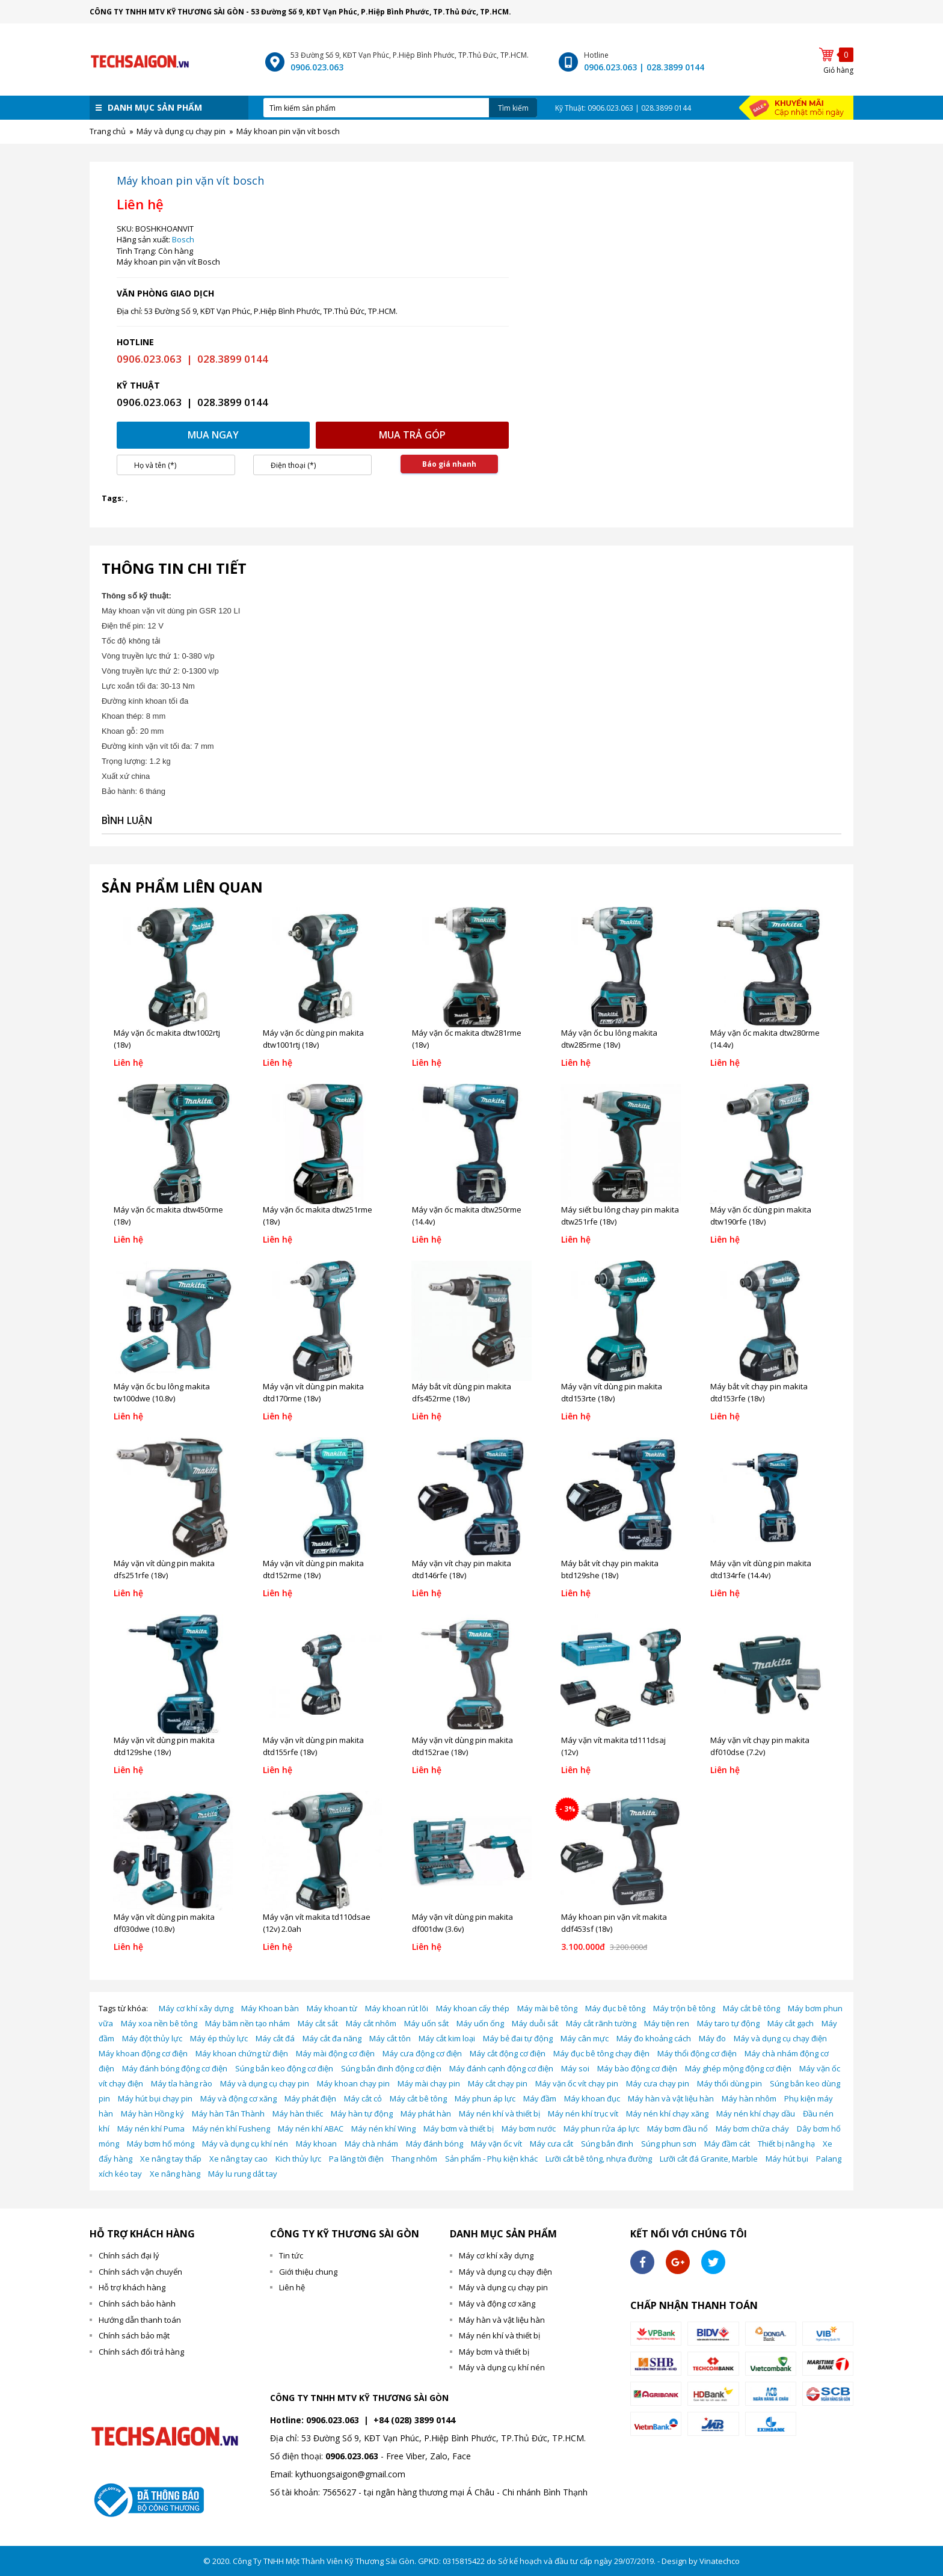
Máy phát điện (310, 2098)
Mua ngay (213, 434)
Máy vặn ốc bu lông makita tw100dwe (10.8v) (162, 1392)
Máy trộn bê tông (684, 2008)
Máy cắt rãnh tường (601, 2023)
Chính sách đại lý (129, 2255)
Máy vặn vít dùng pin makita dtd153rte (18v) (611, 1392)
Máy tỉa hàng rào (181, 2083)
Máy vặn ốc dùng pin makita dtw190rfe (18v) (760, 1215)
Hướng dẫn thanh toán (140, 2319)
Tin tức (291, 2255)
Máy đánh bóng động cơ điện (174, 2068)
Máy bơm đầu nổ (677, 2128)
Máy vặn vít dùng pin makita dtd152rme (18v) (313, 1569)
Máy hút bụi (787, 2158)
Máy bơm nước (529, 2128)
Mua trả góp (412, 434)
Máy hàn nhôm (749, 2098)
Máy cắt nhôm (371, 2023)
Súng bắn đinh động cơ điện (391, 2068)
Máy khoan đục (592, 2098)
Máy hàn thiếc (297, 2113)
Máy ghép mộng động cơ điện (738, 2068)
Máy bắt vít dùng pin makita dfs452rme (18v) (461, 1392)
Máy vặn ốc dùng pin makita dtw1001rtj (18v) (313, 1038)
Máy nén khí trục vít (583, 2113)
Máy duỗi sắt (535, 2023)
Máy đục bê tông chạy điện (601, 2053)
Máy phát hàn (426, 2113)
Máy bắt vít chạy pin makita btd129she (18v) (610, 1569)
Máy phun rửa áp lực (601, 2128)
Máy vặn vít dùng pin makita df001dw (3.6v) (462, 1922)
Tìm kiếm (513, 108)
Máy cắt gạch (790, 2023)
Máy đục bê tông (615, 2008)
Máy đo (712, 2038)
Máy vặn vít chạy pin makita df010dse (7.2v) (759, 1746)
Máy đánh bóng (434, 2143)
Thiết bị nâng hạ (786, 2143)
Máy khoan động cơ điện (143, 2053)
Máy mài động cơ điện (335, 2053)
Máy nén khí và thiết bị (499, 2113)
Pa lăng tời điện (356, 2158)
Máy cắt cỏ (363, 2098)
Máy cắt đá (275, 2038)
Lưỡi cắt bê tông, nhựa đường (598, 2158)
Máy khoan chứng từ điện (241, 2053)
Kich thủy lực (298, 2158)
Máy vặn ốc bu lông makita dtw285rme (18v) (609, 1038)
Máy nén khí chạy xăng (667, 2113)
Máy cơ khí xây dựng (196, 2008)
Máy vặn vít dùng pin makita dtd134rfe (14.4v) (760, 1569)
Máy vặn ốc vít (496, 2143)
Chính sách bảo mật (134, 2335)
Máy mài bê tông (547, 2008)
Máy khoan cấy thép (472, 2008)
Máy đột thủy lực (152, 2038)
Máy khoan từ (332, 2008)
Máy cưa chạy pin (657, 2083)
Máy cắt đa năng (332, 2038)
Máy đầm (539, 2098)
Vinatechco (719, 2561)
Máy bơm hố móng (160, 2143)
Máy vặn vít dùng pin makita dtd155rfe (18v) (313, 1746)
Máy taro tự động (728, 2023)
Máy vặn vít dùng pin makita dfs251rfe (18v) (164, 1569)
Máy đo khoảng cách (653, 2038)
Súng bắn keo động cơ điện (284, 2068)
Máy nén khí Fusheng (231, 2128)
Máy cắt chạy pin (497, 2083)
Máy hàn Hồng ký (152, 2113)
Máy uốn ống (480, 2023)
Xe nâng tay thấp (170, 2158)
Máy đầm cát (727, 2143)
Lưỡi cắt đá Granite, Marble (709, 2158)
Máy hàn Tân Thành (228, 2113)
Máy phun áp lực (485, 2098)
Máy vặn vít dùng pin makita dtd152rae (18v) (462, 1746)
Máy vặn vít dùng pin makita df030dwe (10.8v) (164, 1922)
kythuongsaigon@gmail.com (350, 2474)
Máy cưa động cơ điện (422, 2053)
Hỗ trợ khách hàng (132, 2287)
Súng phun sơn (668, 2143)
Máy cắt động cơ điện (507, 2053)
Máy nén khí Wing (383, 2128)
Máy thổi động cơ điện (697, 2053)
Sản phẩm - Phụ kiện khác (491, 2158)
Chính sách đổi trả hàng (141, 2351)
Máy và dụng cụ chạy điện (780, 2038)
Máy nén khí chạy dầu (755, 2113)
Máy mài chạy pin (429, 2083)
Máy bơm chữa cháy (752, 2128)
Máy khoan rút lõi (396, 2008)
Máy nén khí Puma (151, 2128)
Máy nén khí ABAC (310, 2128)
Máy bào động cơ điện (637, 2068)
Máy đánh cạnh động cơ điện (501, 2068)
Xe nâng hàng (175, 2173)
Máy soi (575, 2068)
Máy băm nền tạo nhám (247, 2023)
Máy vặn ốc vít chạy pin (576, 2083)
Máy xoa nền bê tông (159, 2023)
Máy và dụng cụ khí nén (245, 2143)
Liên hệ (292, 2287)
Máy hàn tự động (362, 2113)
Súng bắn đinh (607, 2143)
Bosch (183, 239)
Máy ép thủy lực (219, 2038)
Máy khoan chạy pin (353, 2083)
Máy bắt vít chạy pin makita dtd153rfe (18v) (759, 1392)
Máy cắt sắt (318, 2023)
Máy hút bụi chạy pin (155, 2098)
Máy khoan (316, 2143)
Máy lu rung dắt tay (242, 2173)
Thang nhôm (414, 2158)
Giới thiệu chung (308, 2271)
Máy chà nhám (371, 2143)
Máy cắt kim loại (447, 2038)
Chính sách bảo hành (137, 2303)
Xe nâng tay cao (238, 2158)
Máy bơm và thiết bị (458, 2128)
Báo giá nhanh (449, 464)
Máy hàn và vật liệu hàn (671, 2098)
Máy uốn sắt (426, 2023)
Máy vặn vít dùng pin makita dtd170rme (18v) (313, 1392)
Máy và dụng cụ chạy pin (264, 2083)
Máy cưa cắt (551, 2143)
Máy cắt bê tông (751, 2008)
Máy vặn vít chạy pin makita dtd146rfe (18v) (461, 1569)
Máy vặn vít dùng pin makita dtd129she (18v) (164, 1746)
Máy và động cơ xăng (238, 2098)
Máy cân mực (585, 2038)
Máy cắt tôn (390, 2038)
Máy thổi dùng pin (729, 2083)
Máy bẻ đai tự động (518, 2038)
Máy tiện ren (666, 2023)
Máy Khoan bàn (270, 2008)
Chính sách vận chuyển (140, 2271)
